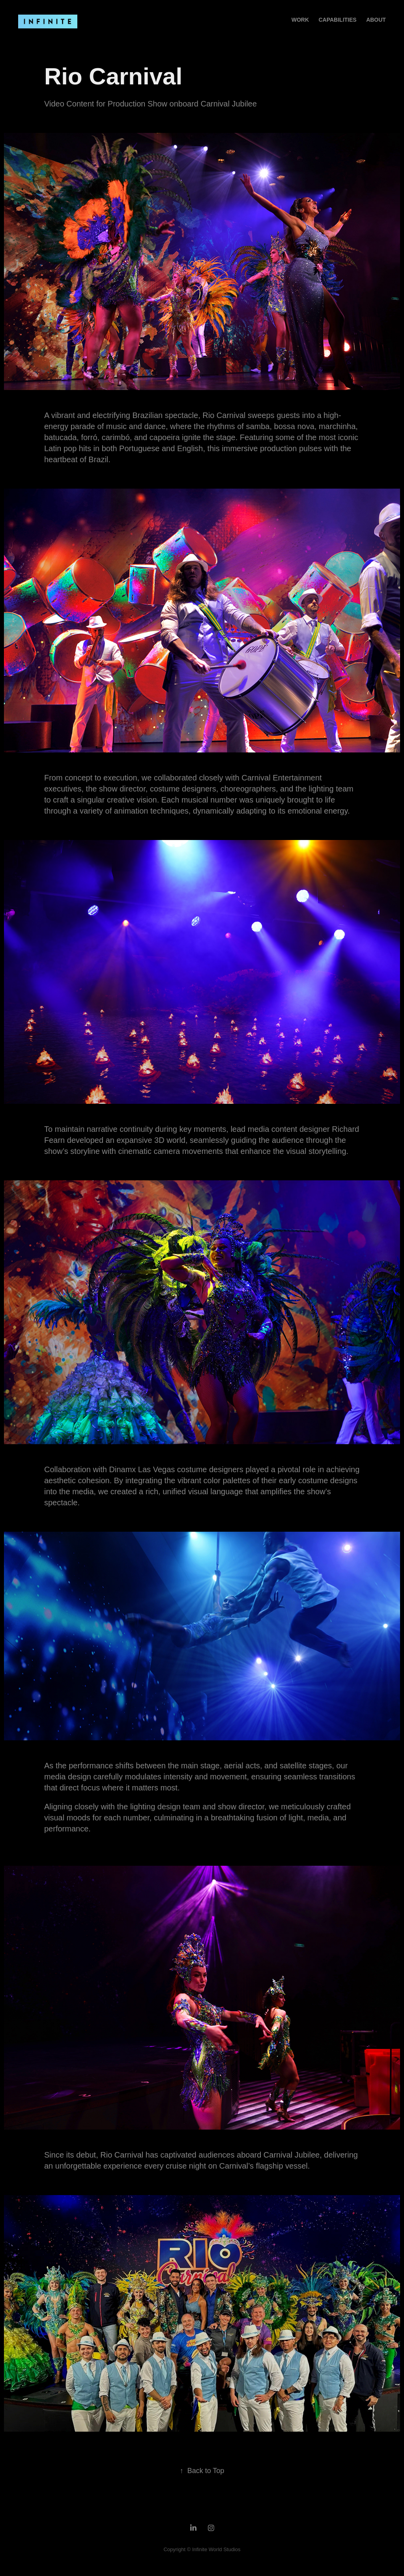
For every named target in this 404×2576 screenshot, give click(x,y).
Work (300, 20)
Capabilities (337, 20)
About (376, 20)
